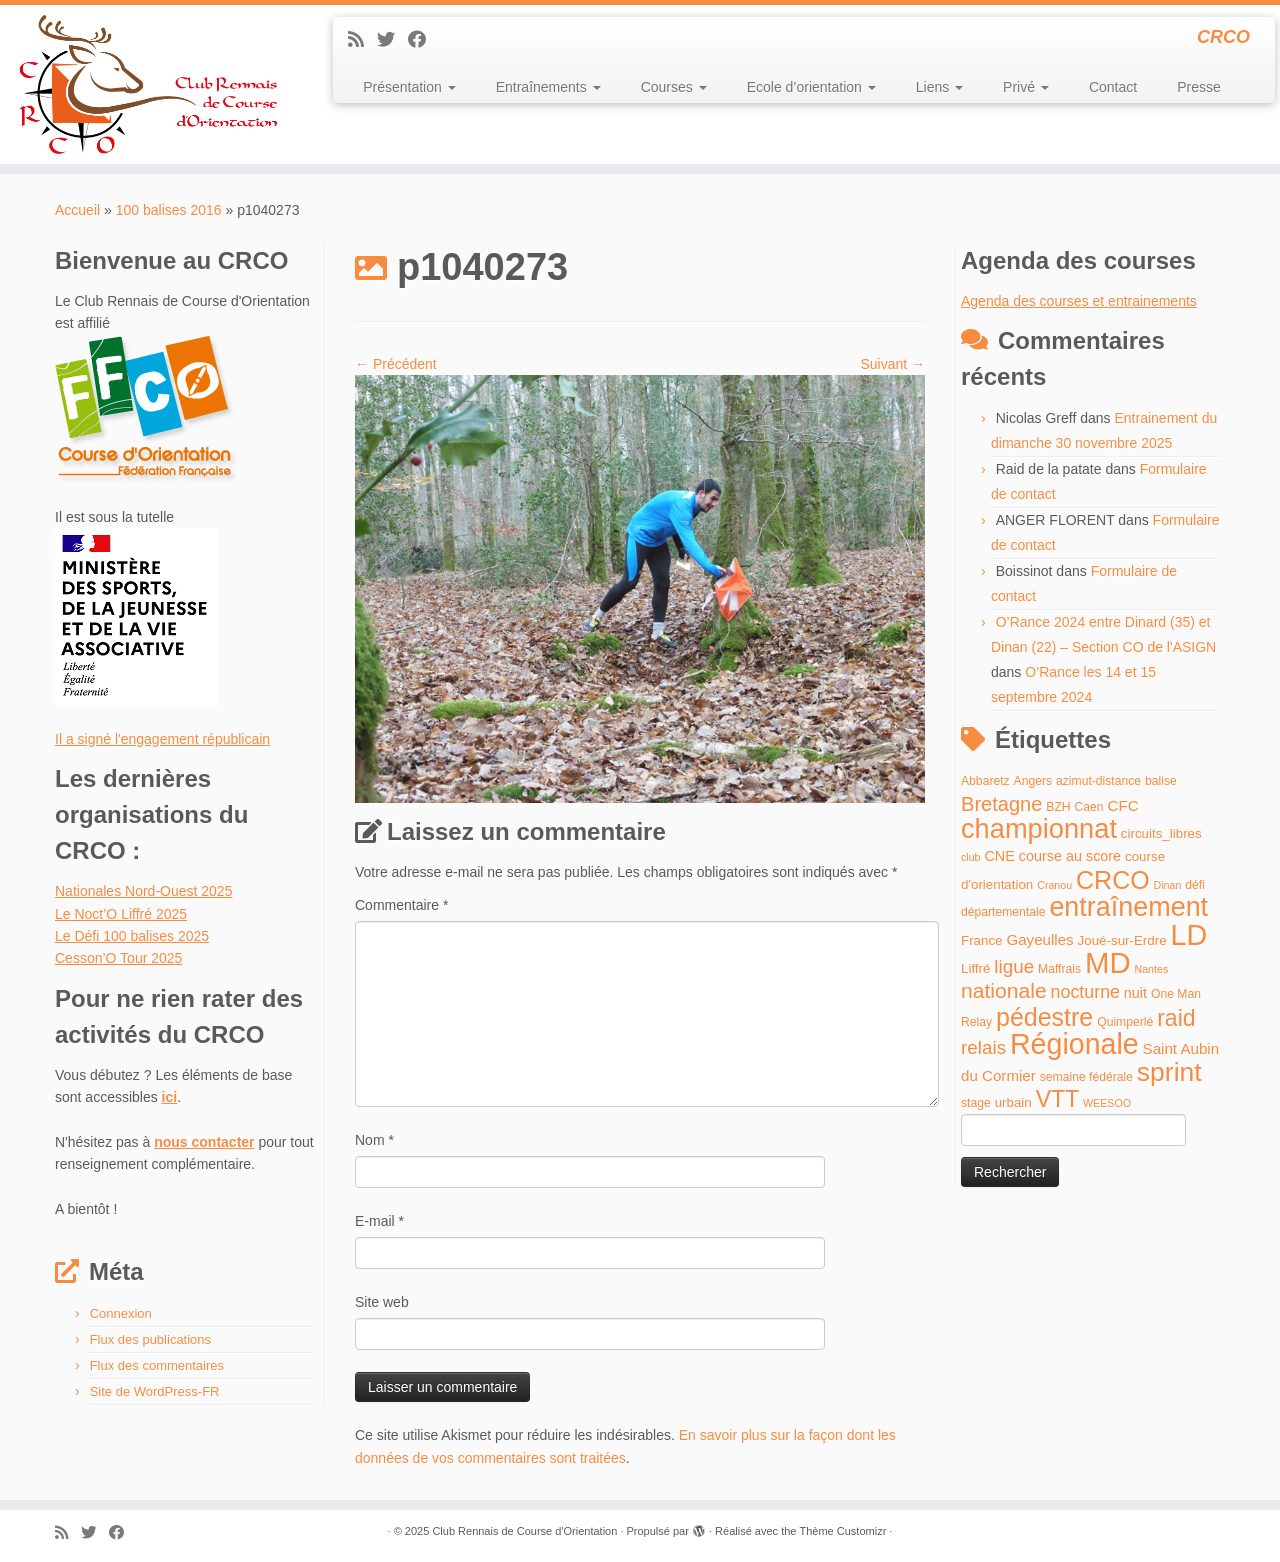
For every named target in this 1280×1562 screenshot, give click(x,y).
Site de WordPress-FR (155, 1391)
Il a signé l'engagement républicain (162, 739)
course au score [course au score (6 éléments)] (1070, 856)
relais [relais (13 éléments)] (983, 1047)
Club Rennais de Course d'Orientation (524, 1531)
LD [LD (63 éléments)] (1188, 935)
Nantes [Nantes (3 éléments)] (1152, 969)
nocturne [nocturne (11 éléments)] (1085, 992)
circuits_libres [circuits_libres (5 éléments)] (1161, 833)
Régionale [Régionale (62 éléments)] (1074, 1044)
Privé (1026, 87)
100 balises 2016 (169, 210)
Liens (939, 87)
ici (170, 1097)
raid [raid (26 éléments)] (1176, 1018)
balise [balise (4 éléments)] (1161, 781)
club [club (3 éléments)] (971, 857)
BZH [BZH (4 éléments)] (1058, 807)
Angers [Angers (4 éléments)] (1033, 781)
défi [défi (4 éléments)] (1195, 885)
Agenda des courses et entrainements (1079, 301)
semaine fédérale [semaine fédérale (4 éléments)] (1086, 1077)
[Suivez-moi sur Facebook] (423, 40)
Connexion (121, 1313)
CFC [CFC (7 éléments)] (1122, 805)
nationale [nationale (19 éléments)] (1004, 990)
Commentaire (401, 905)
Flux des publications (150, 1339)
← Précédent (396, 364)
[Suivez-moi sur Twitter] (392, 40)
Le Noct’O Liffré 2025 (121, 914)
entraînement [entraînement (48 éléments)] (1128, 907)
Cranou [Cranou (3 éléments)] (1054, 885)
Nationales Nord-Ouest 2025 (143, 891)
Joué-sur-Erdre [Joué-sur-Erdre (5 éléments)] (1122, 940)
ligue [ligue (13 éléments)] (1014, 966)
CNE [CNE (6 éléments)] (999, 856)
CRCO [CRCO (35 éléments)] (1113, 880)
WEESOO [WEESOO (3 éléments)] (1107, 1103)
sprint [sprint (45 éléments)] (1169, 1072)
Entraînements (548, 87)
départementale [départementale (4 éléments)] (1003, 912)
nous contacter (204, 1142)
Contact (1113, 87)
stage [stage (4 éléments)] (976, 1103)
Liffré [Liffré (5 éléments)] (975, 968)
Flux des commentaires (157, 1365)
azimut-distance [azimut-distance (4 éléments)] (1098, 781)
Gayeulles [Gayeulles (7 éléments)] (1039, 939)
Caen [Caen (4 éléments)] (1089, 807)
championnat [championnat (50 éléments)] (1039, 828)
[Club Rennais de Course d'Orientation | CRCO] (147, 84)
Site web (382, 1302)
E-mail (379, 1221)
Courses (674, 87)
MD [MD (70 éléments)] (1108, 962)
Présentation (409, 87)
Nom (374, 1140)
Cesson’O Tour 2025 (118, 958)
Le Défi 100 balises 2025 (132, 936)
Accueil (77, 210)
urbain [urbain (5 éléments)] (1013, 1102)
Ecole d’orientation (811, 87)
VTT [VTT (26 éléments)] (1058, 1099)
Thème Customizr (843, 1531)
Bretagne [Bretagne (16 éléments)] (1001, 804)
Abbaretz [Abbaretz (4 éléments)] (985, 781)
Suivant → (892, 364)
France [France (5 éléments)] (982, 940)
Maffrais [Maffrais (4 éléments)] (1059, 969)
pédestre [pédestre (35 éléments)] (1044, 1017)
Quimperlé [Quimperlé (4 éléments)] (1125, 1022)
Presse (1199, 87)
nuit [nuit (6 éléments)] (1135, 993)
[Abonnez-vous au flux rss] (362, 40)
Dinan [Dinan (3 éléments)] (1168, 885)
